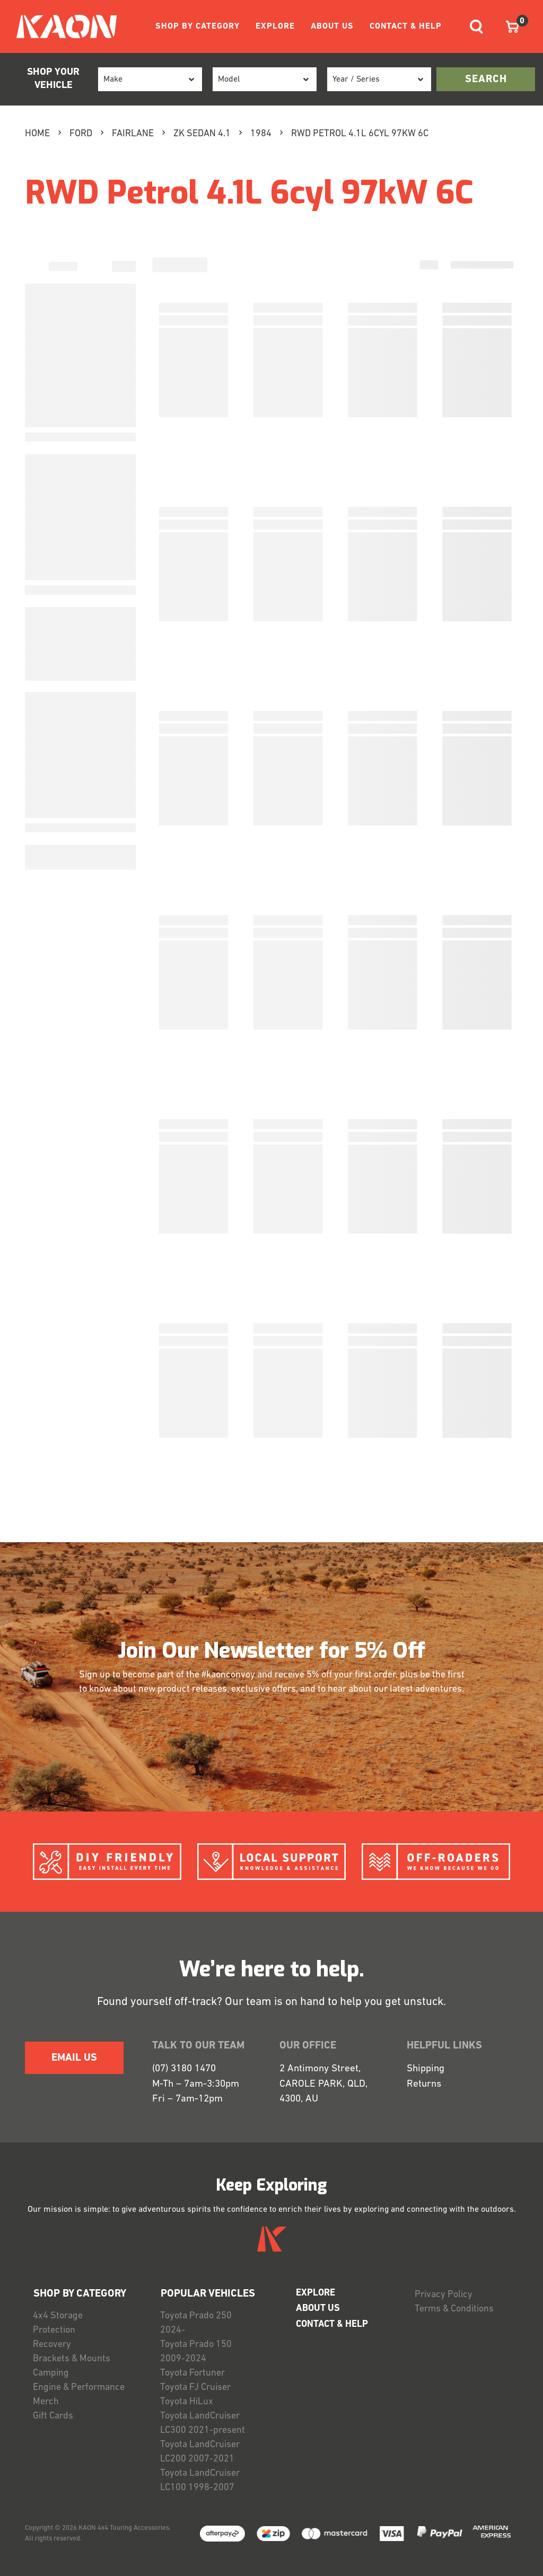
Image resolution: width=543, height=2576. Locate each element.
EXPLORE (275, 26)
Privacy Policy (443, 2295)
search (486, 79)
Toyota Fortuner (192, 2373)
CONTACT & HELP (406, 26)
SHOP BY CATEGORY (197, 26)
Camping (51, 2373)
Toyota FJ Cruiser (195, 2387)
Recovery (52, 2345)
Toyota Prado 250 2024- (196, 2323)
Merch (46, 2402)
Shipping (425, 2069)
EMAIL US (74, 2058)
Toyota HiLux (186, 2402)
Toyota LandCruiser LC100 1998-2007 (200, 2480)
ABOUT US (332, 26)
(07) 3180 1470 (184, 2069)
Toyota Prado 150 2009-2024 (196, 2352)
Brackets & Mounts (71, 2359)
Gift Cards (53, 2416)
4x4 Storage (58, 2316)
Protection (54, 2330)
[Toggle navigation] (476, 27)
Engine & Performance (79, 2387)
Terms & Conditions (454, 2309)
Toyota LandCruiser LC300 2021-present (202, 2423)
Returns (424, 2084)
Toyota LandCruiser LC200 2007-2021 (200, 2452)
